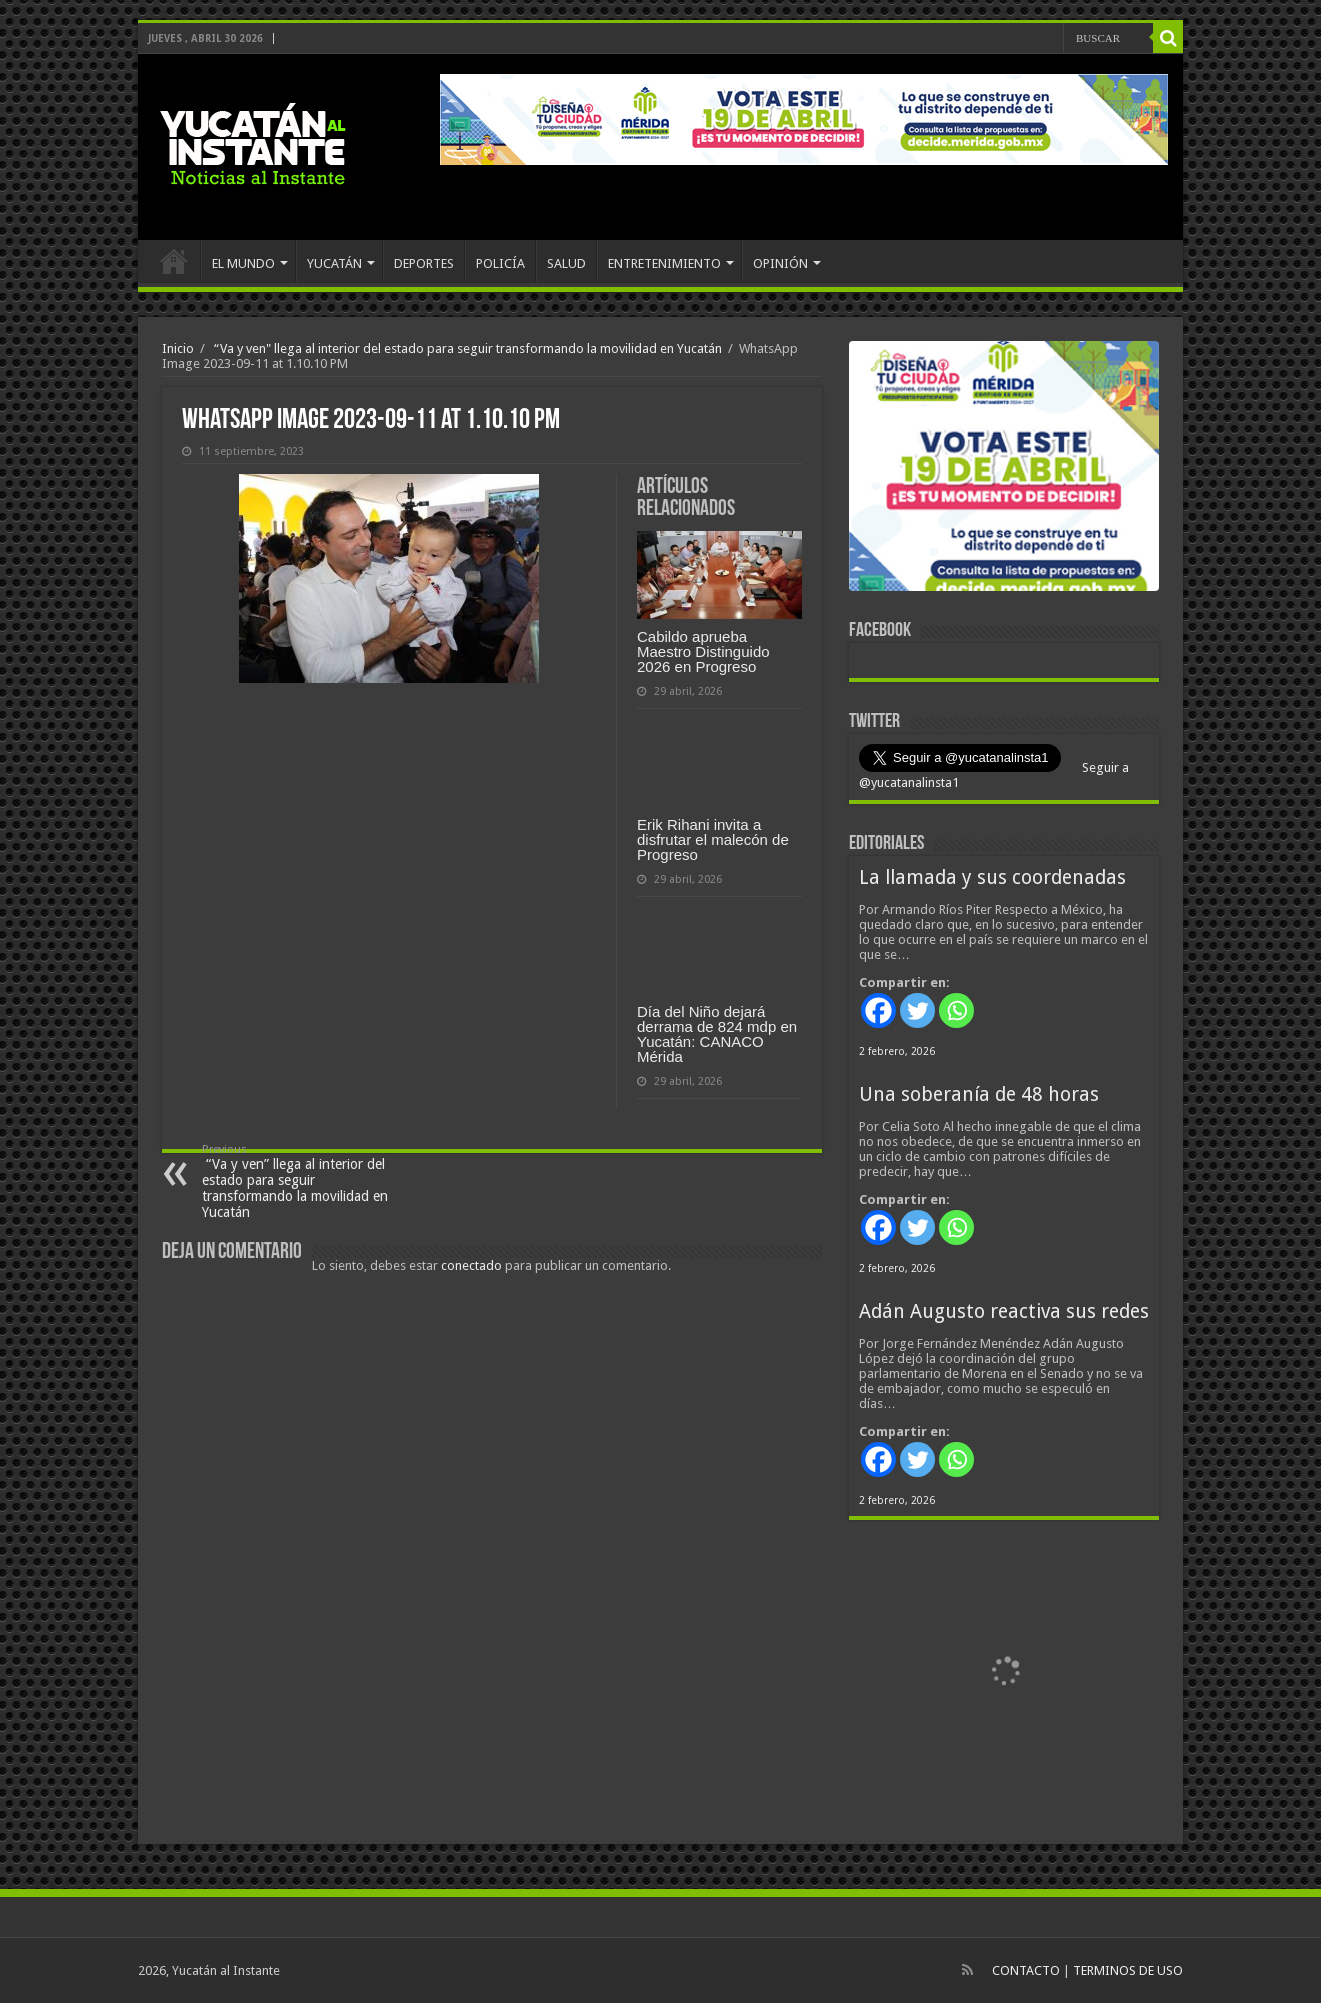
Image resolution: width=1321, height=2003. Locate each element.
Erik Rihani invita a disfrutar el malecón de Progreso (713, 839)
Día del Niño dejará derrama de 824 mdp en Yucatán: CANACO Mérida (717, 1034)
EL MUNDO (243, 263)
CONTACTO (1026, 1970)
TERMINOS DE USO (1128, 1970)
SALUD (566, 263)
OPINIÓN (780, 263)
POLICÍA (500, 263)
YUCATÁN (334, 263)
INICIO (174, 261)
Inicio (178, 348)
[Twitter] (917, 1010)
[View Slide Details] (1004, 470)
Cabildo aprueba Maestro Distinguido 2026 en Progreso (703, 651)
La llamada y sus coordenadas (992, 877)
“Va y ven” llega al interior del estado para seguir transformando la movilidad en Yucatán (304, 1181)
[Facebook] (878, 1010)
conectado (471, 1265)
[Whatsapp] (956, 1010)
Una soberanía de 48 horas (979, 1094)
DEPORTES (424, 263)
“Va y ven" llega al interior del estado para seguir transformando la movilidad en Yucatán (466, 348)
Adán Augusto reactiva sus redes (1004, 1311)
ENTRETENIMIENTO (664, 263)
